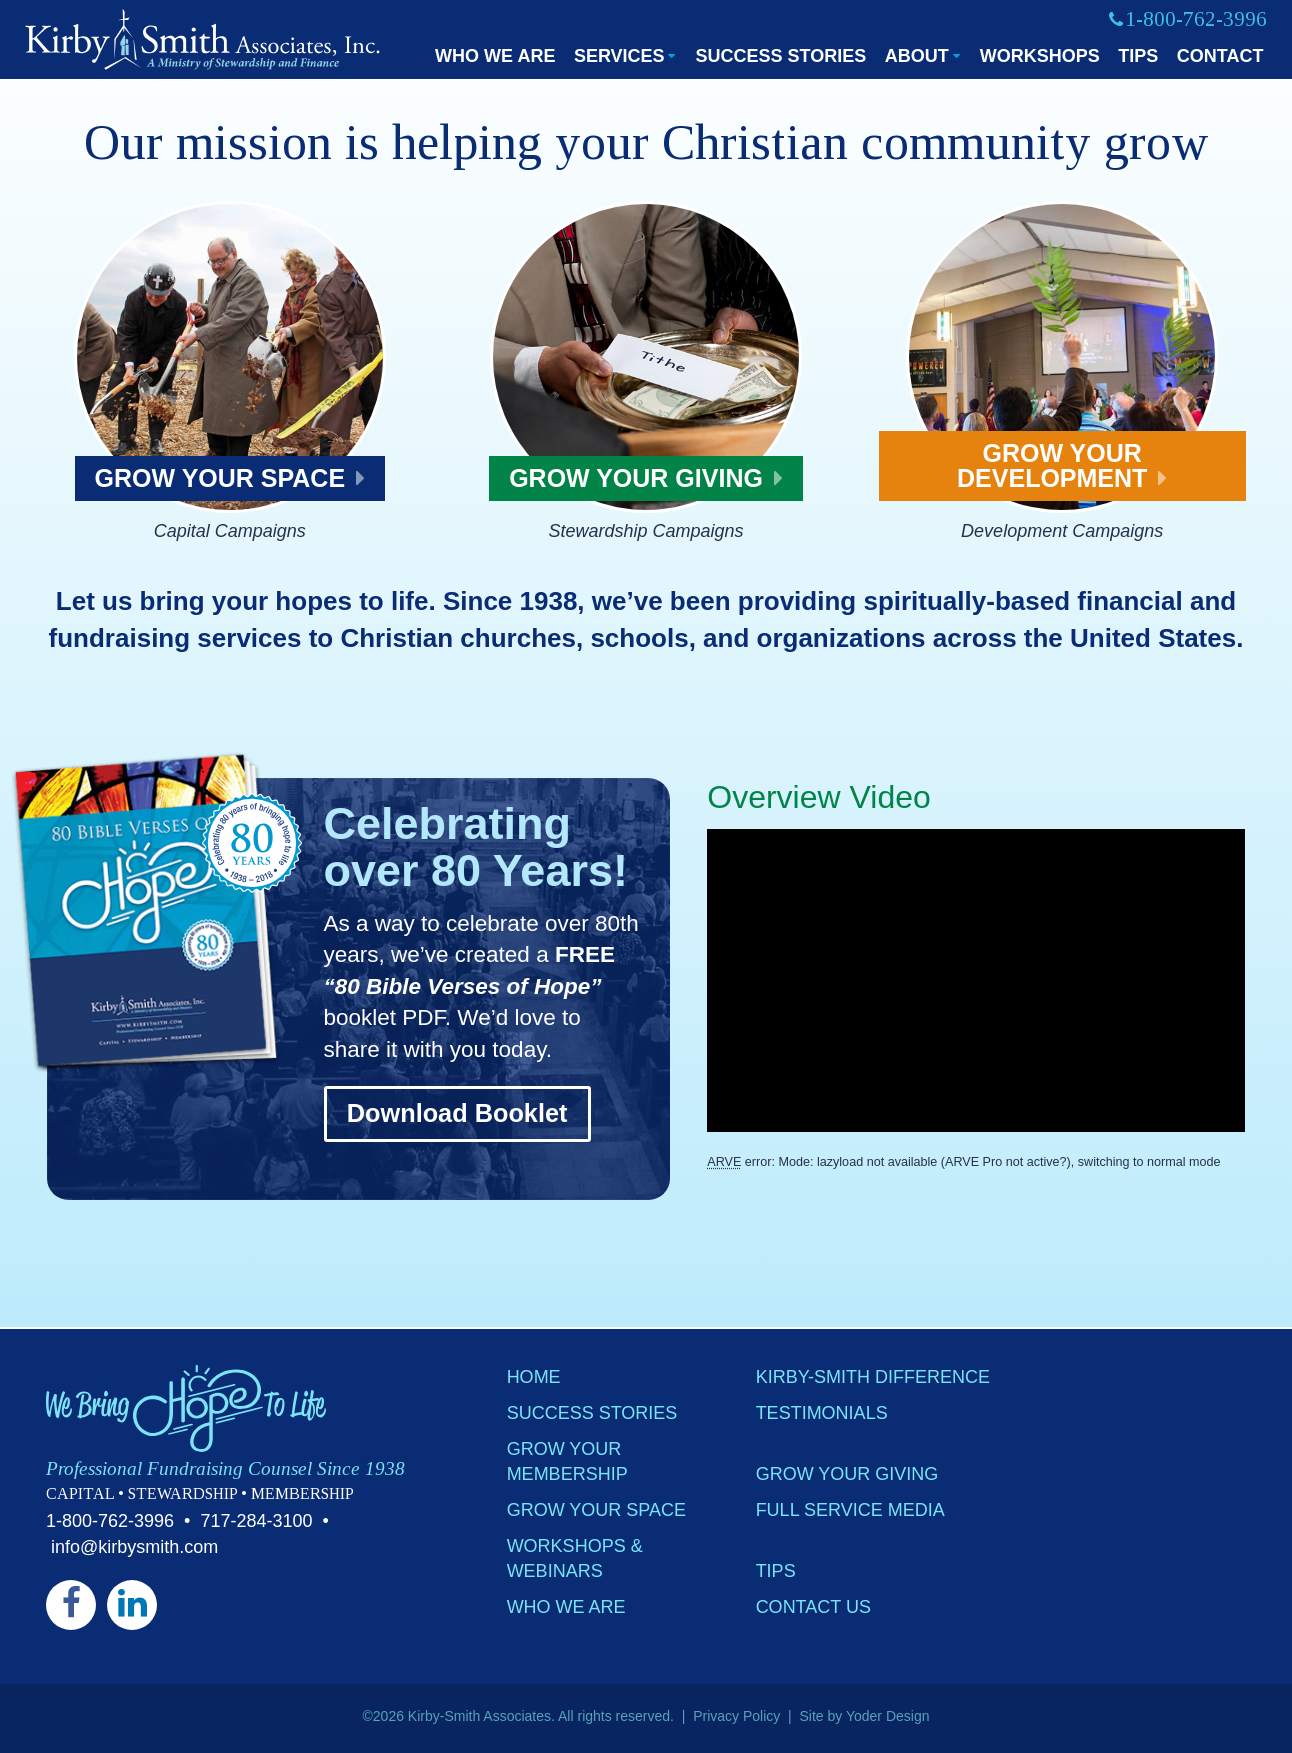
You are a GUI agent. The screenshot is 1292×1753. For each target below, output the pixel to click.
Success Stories (780, 56)
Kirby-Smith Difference (873, 1378)
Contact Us (813, 1608)
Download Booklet (457, 1114)
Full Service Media (850, 1511)
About (917, 56)
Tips (1138, 56)
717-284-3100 (256, 1522)
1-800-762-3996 (110, 1522)
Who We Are (495, 56)
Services (619, 56)
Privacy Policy (736, 1716)
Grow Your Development (1062, 465)
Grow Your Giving (646, 478)
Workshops (1040, 56)
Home (534, 1378)
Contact (1220, 56)
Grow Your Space (230, 478)
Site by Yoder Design (865, 1716)
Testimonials (822, 1414)
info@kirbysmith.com (134, 1547)
